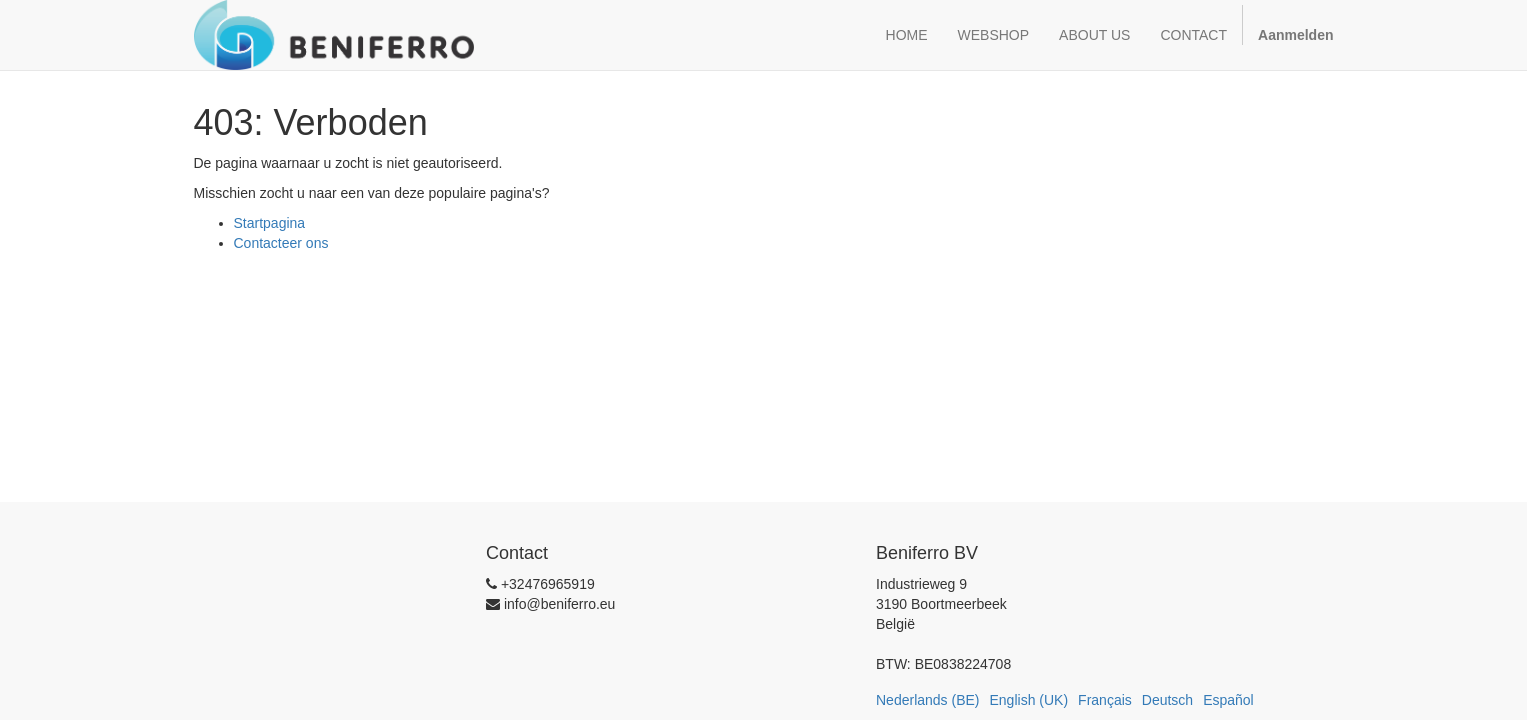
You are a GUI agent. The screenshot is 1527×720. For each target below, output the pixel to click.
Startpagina (270, 223)
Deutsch (1167, 700)
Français (1105, 700)
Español (1228, 700)
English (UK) (1029, 700)
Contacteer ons (281, 243)
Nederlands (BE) (928, 700)
